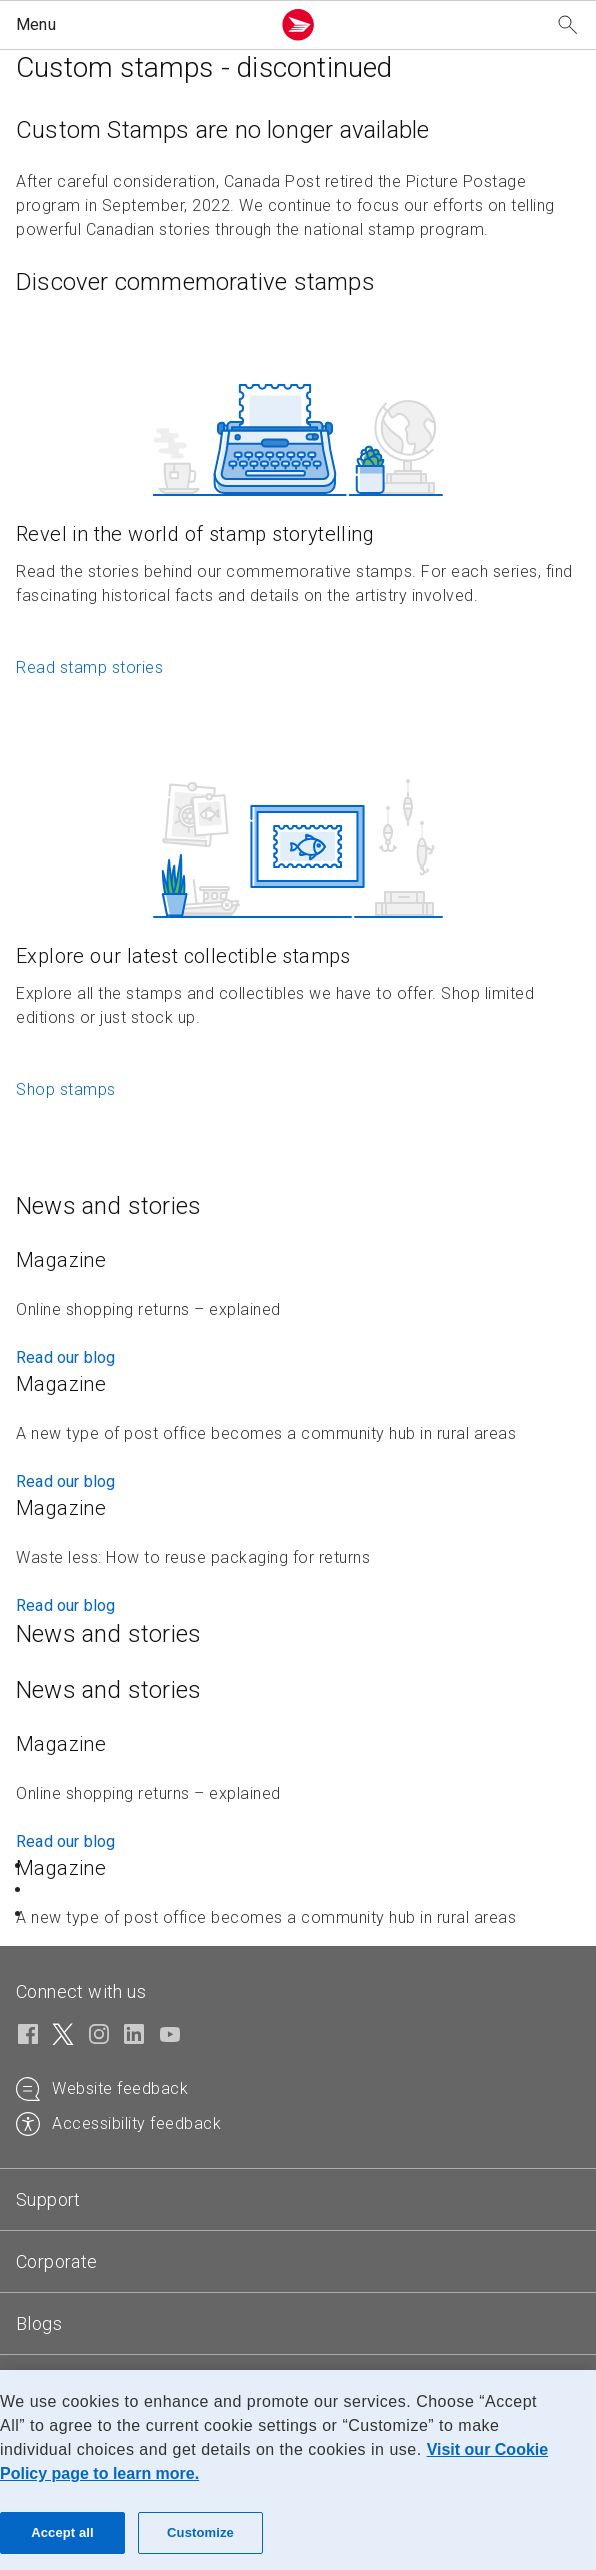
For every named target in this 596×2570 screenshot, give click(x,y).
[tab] (298, 2200)
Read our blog (66, 1357)
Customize (200, 2532)
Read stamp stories (89, 667)
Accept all (62, 2532)
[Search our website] (568, 25)
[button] (139, 25)
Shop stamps (66, 1089)
